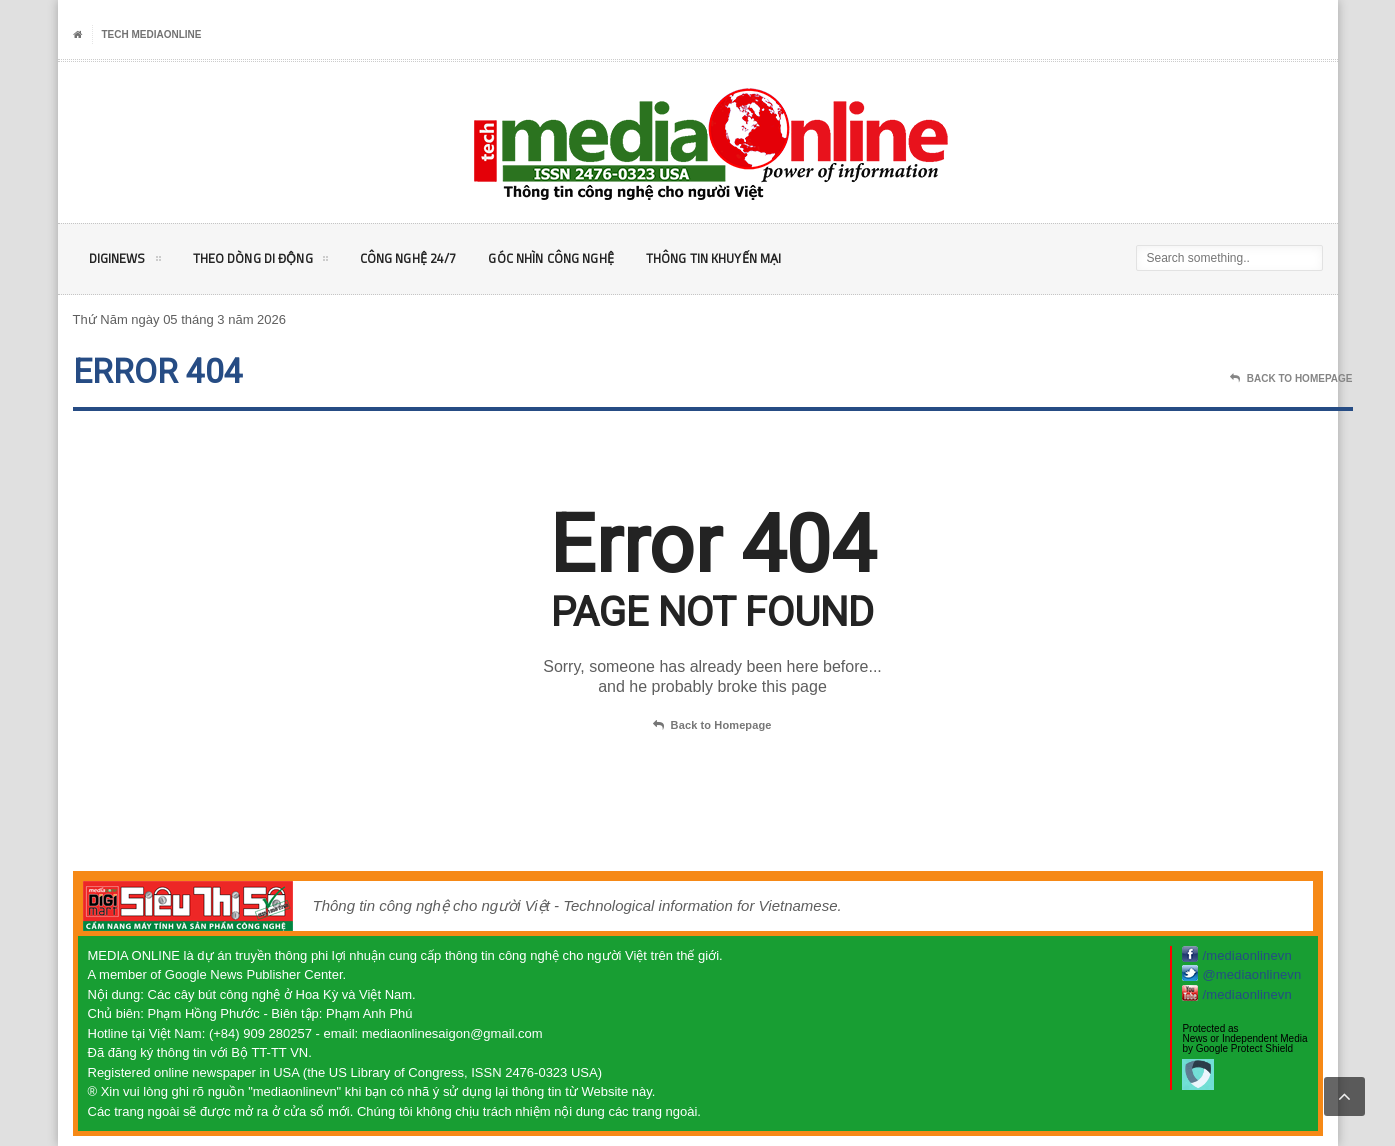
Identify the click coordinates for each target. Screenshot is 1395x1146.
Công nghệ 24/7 (425, 258)
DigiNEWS (126, 262)
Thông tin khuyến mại (749, 258)
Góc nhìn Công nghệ (577, 258)
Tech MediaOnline (152, 34)
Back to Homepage (712, 726)
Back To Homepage (1291, 379)
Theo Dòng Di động (268, 262)
